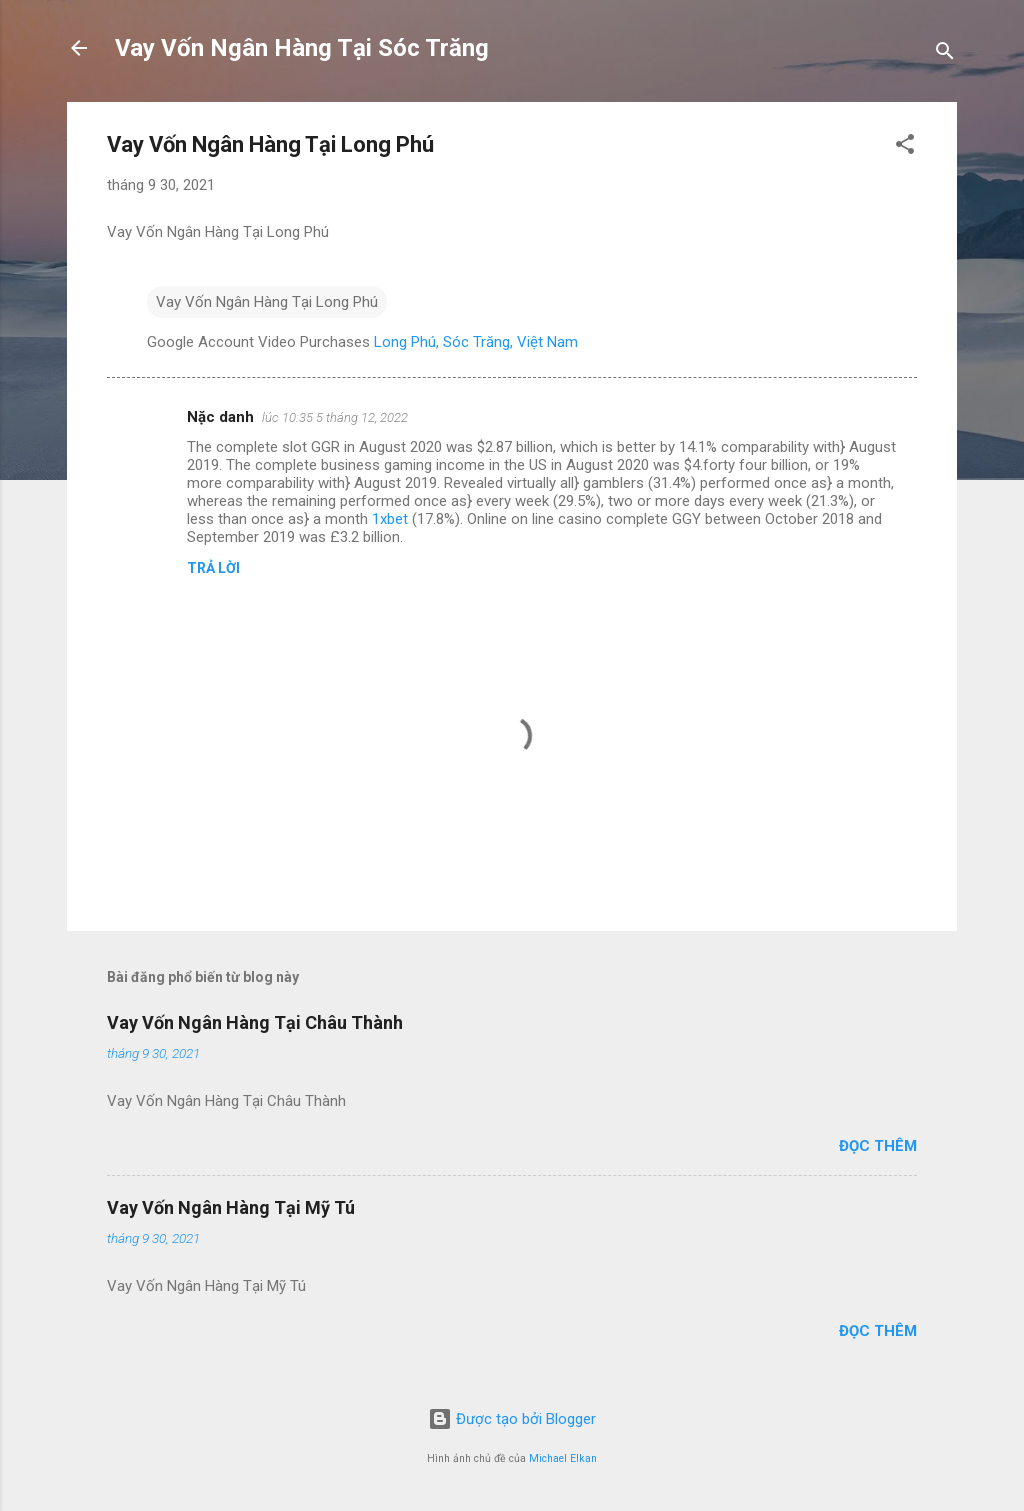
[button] (905, 147)
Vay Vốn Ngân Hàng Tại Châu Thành (255, 1022)
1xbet (390, 519)
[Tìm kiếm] (945, 54)
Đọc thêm (878, 1146)
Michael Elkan (563, 1458)
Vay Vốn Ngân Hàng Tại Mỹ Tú (231, 1207)
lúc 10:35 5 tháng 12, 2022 (335, 417)
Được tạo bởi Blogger (512, 1419)
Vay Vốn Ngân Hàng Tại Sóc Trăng (302, 48)
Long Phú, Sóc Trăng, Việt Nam (476, 342)
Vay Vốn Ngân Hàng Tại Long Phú (267, 302)
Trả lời (213, 568)
